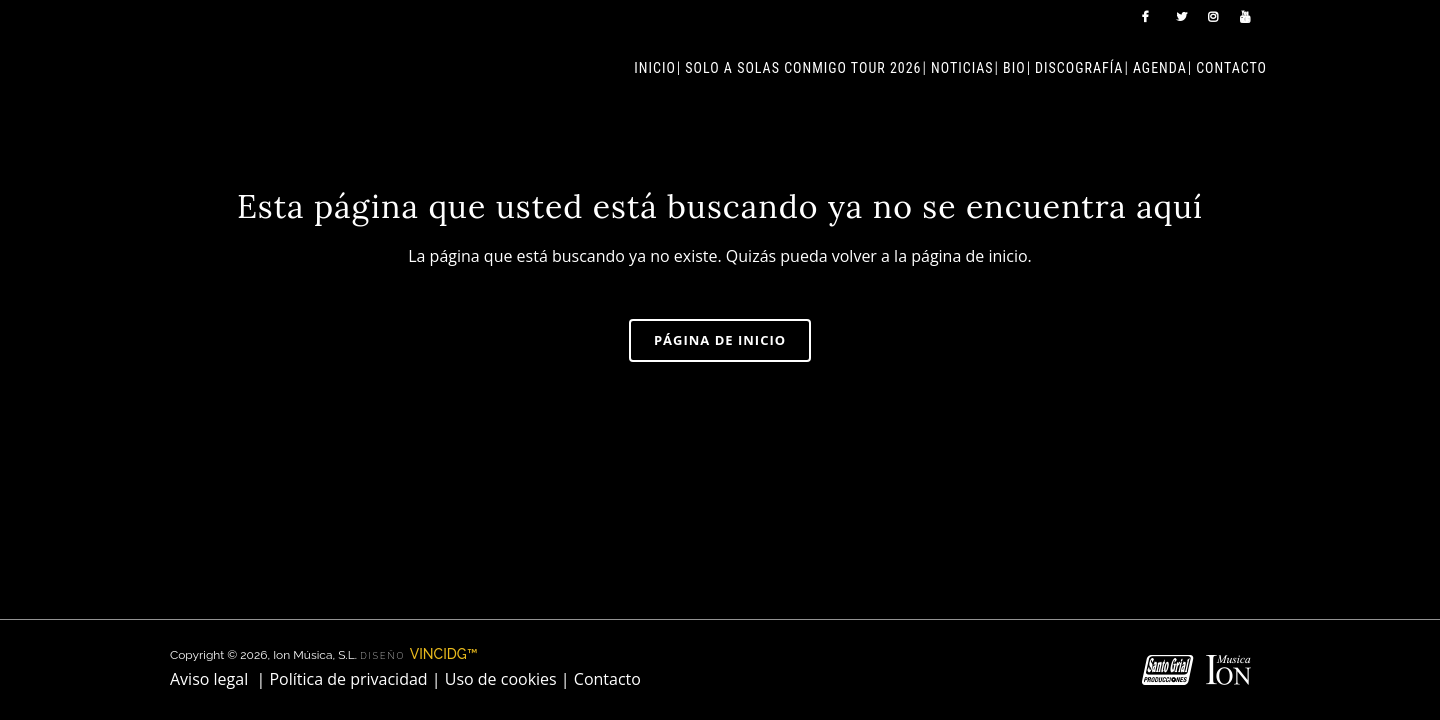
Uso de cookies (501, 541)
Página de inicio (720, 340)
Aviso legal (209, 541)
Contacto (607, 541)
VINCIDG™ (444, 516)
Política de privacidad (348, 541)
